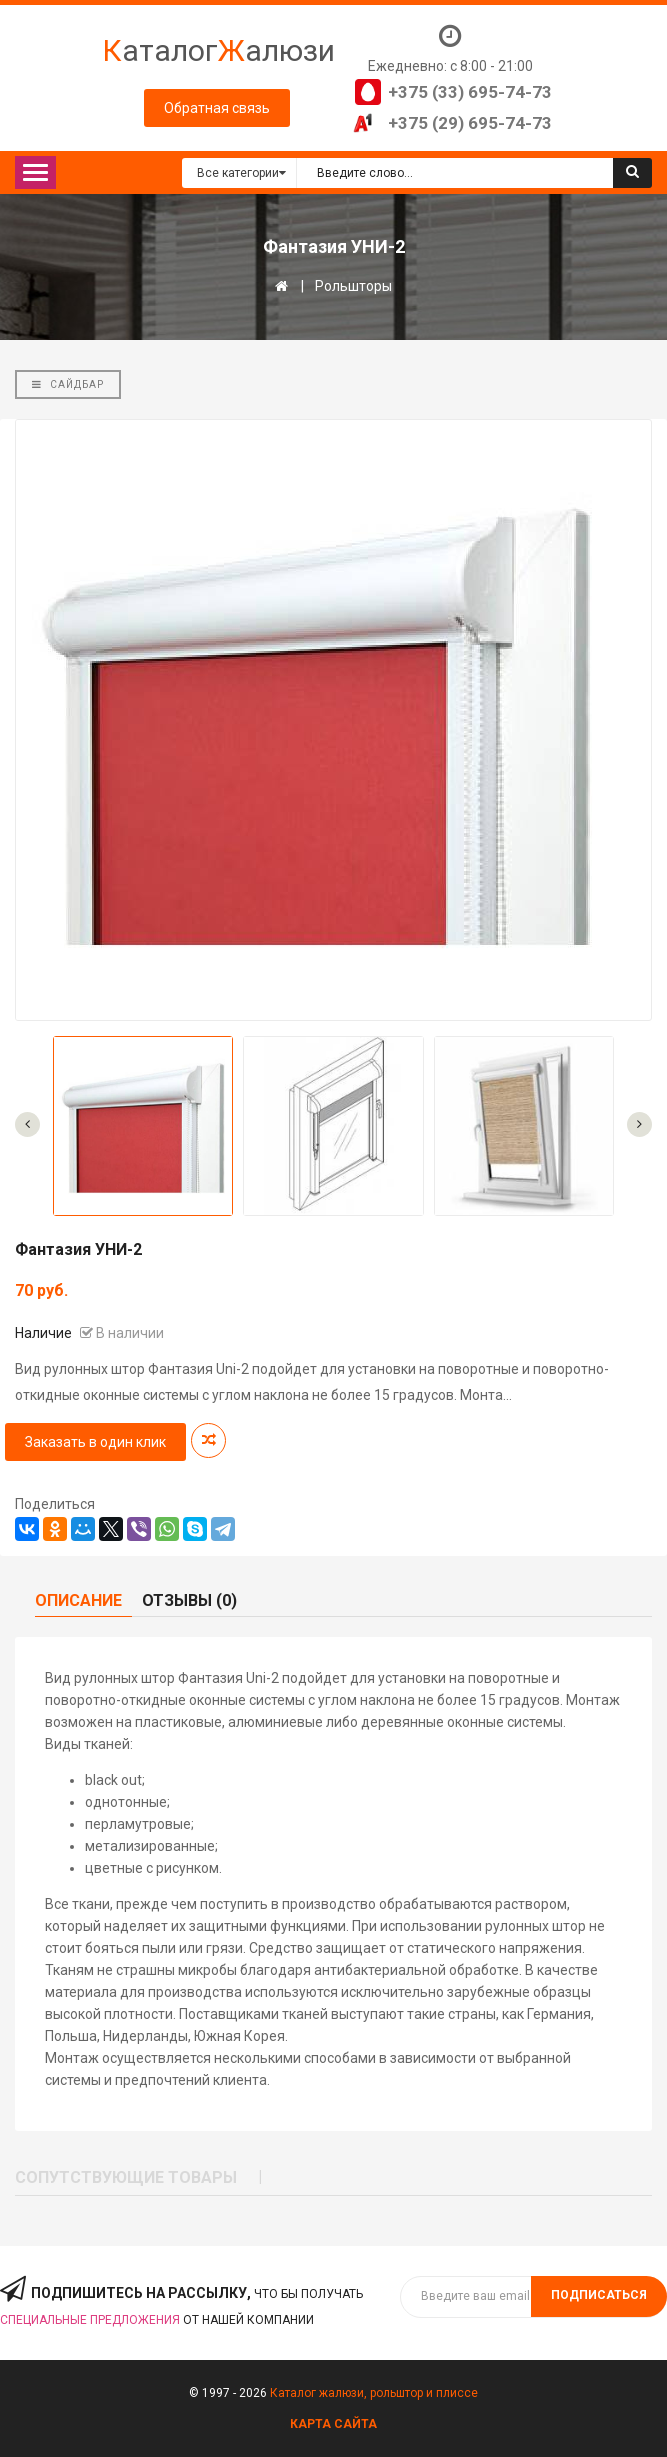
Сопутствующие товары (126, 2177)
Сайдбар (68, 384)
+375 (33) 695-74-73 (470, 92)
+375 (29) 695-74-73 (470, 123)
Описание (78, 1600)
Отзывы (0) (189, 1600)
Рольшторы (353, 286)
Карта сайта (333, 2424)
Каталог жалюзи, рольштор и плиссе (374, 2393)
